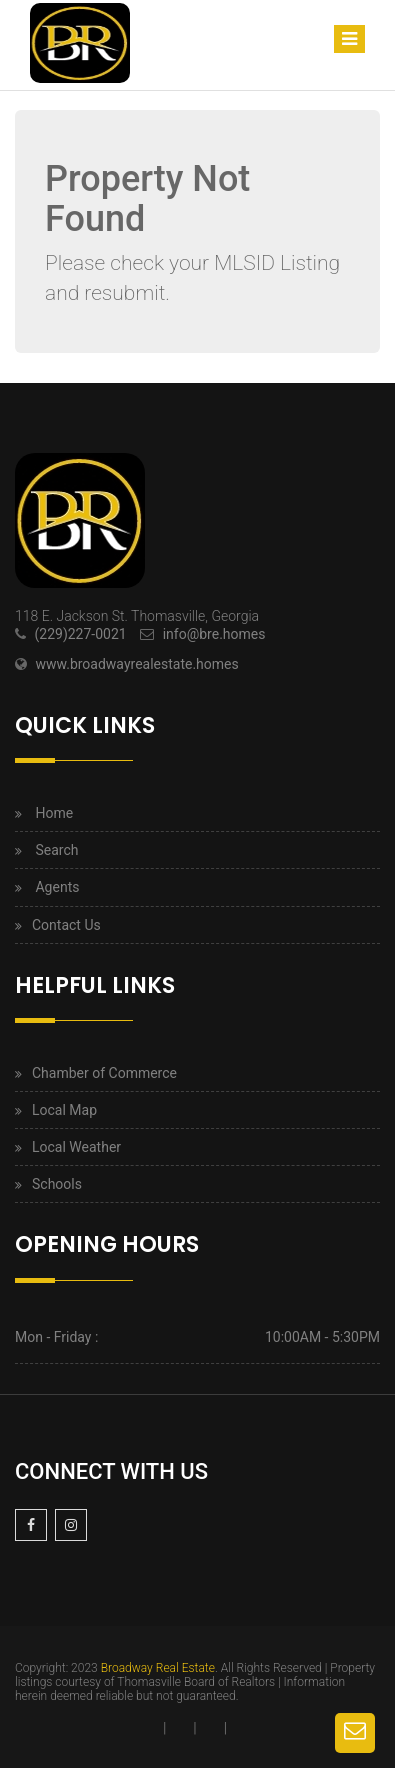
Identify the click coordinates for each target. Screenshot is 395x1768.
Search (56, 850)
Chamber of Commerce (104, 1073)
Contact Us (66, 925)
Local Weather (76, 1147)
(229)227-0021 (80, 634)
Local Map (64, 1110)
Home (54, 813)
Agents (57, 887)
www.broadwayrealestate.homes (136, 664)
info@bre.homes (214, 634)
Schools (57, 1184)
